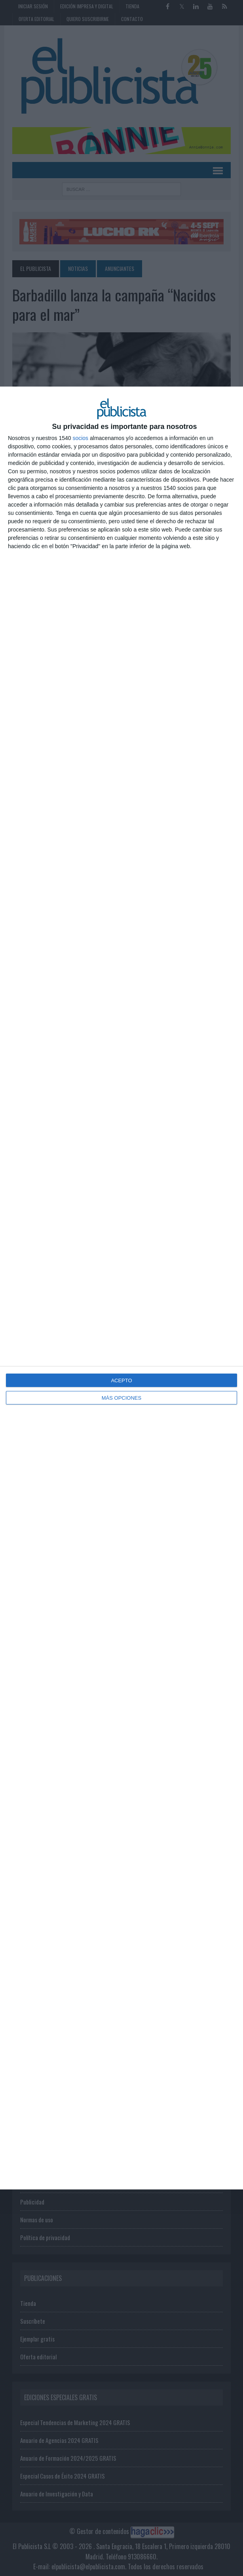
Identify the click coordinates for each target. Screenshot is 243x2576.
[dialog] (121, 1288)
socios (80, 438)
